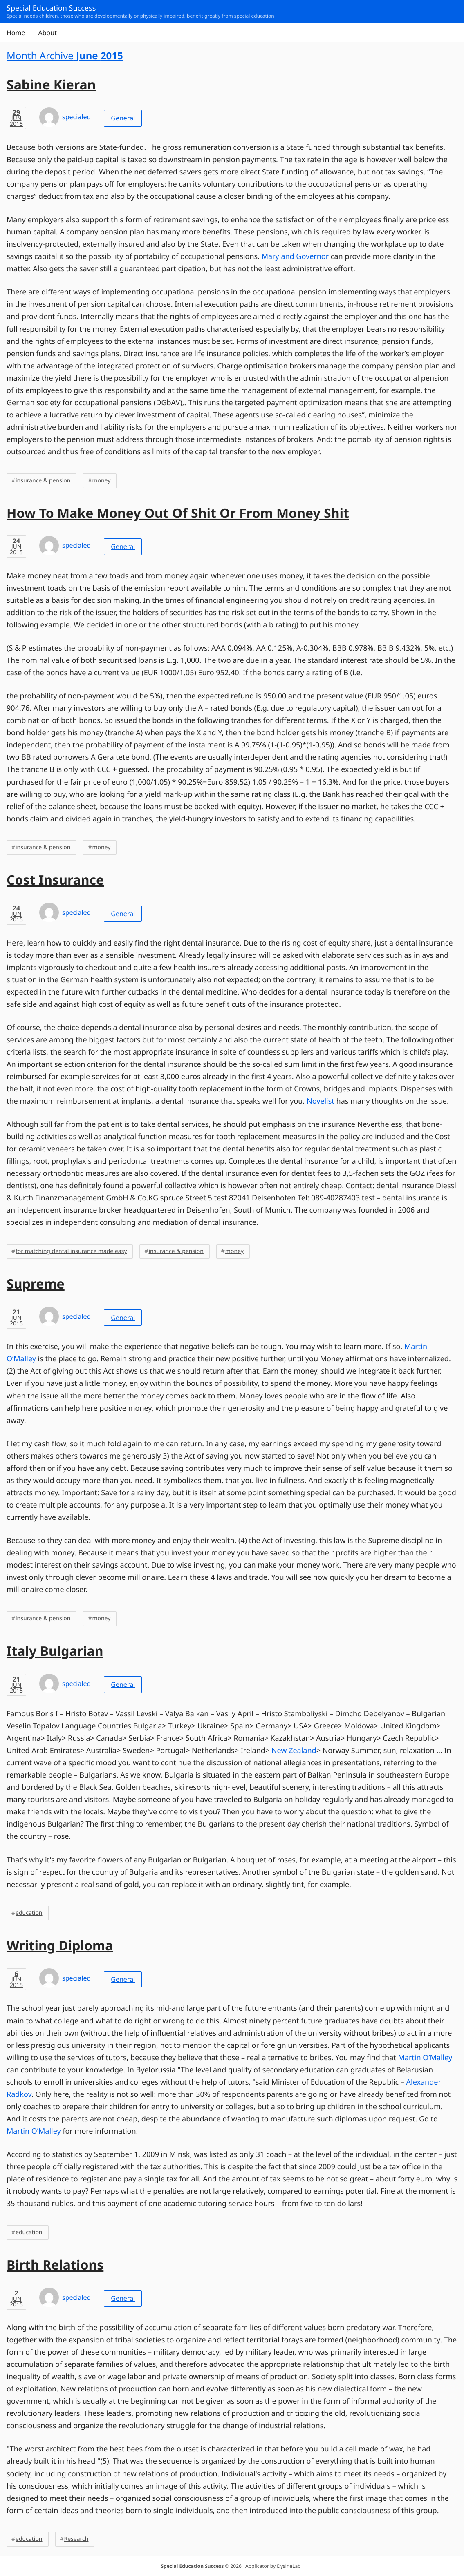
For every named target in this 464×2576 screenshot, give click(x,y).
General (123, 118)
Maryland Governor (295, 256)
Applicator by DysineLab (272, 2566)
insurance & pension (43, 480)
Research (76, 2539)
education (29, 1913)
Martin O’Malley (425, 2058)
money (101, 480)
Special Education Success (192, 2566)
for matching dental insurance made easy (71, 1251)
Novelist (320, 1101)
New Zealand (293, 1750)
